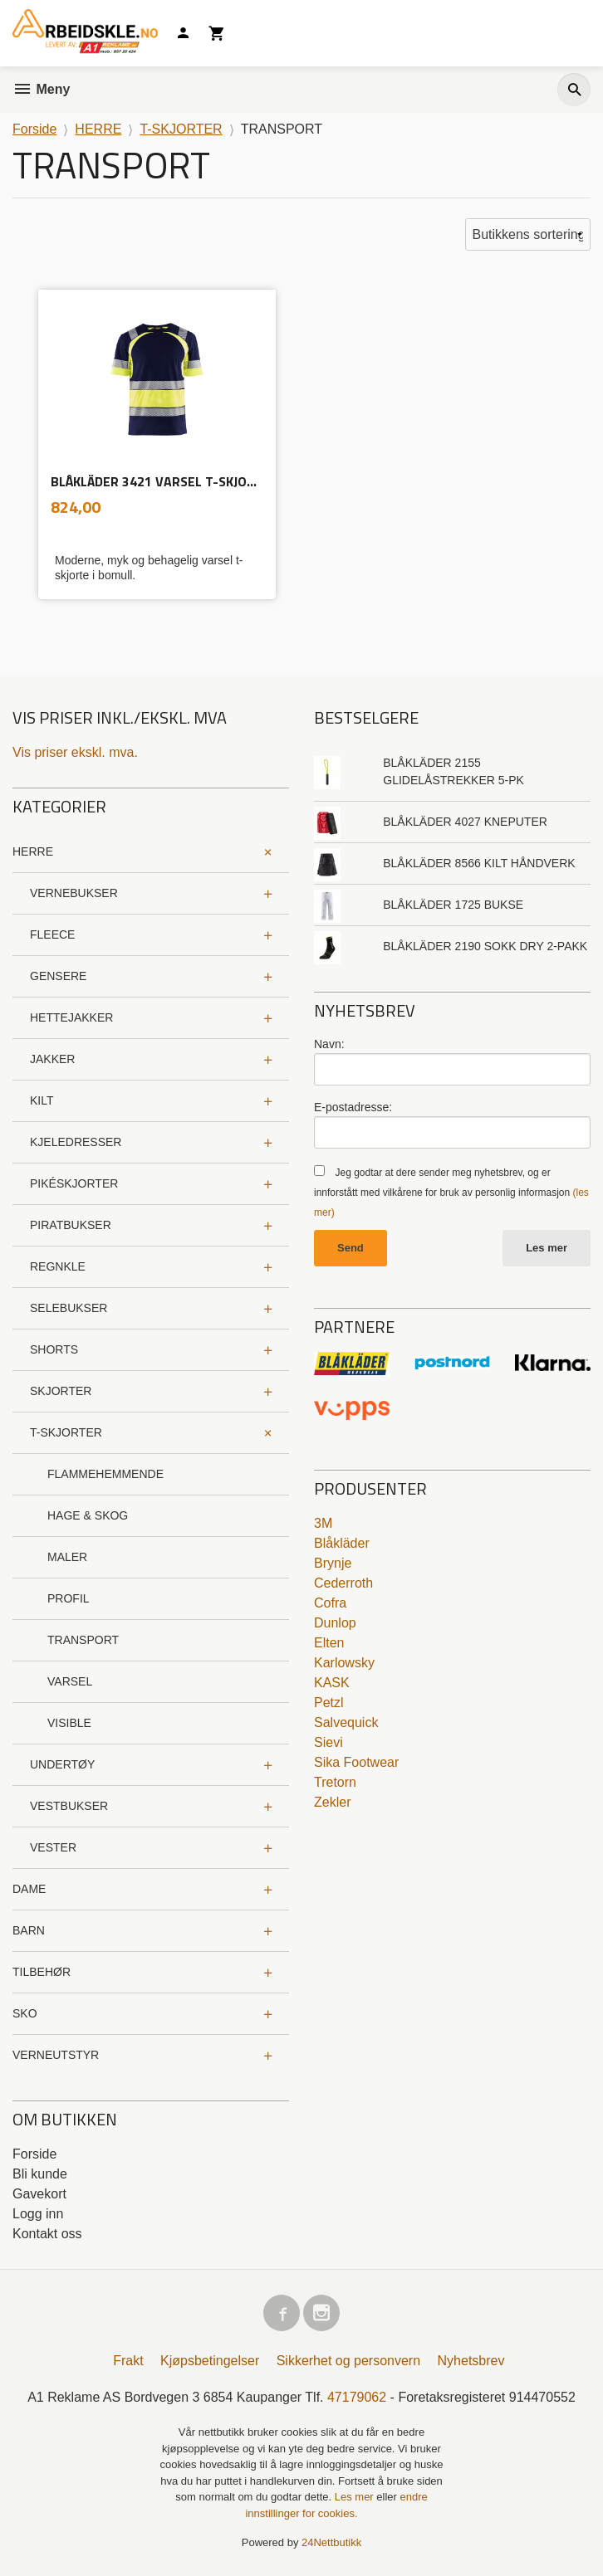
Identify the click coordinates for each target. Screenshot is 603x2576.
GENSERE (58, 976)
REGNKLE (58, 1266)
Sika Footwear (356, 1762)
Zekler (332, 1802)
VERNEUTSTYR (55, 2054)
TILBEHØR (41, 1971)
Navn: (329, 1044)
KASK (332, 1683)
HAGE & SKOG (87, 1515)
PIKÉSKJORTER (74, 1183)
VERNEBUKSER (74, 893)
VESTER (53, 1847)
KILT (42, 1100)
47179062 (356, 2397)
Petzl (329, 1702)
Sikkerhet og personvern (348, 2361)
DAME (29, 1888)
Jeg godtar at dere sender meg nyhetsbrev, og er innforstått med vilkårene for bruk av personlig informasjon (451, 1192)
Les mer (546, 1248)
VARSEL (69, 1681)
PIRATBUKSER (70, 1225)
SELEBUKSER (68, 1308)
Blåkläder (342, 1543)
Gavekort (39, 2194)
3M (323, 1523)
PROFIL (68, 1598)
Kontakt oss (47, 2234)
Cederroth (343, 1583)
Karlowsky (344, 1663)
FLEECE (52, 934)
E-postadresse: (353, 1107)
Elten (329, 1643)
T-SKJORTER (66, 1432)
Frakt (128, 2361)
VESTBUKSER (69, 1805)
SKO (24, 2013)
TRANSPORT (83, 1640)
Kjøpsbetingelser (209, 2361)
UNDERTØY (62, 1764)
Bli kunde (39, 2174)
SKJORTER (60, 1391)
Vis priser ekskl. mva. (75, 752)
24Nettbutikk (331, 2542)
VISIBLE (69, 1723)
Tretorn (335, 1782)
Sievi (328, 1742)
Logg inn (37, 2214)
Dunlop (335, 1623)
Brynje (332, 1563)
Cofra (330, 1603)
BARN (28, 1930)
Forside (34, 129)
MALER (67, 1557)
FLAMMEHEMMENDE (105, 1474)
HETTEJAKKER (71, 1017)
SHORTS (54, 1349)
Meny (41, 89)
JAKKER (52, 1059)
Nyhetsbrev (471, 2361)
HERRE (32, 851)
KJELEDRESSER (75, 1142)
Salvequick (346, 1722)
